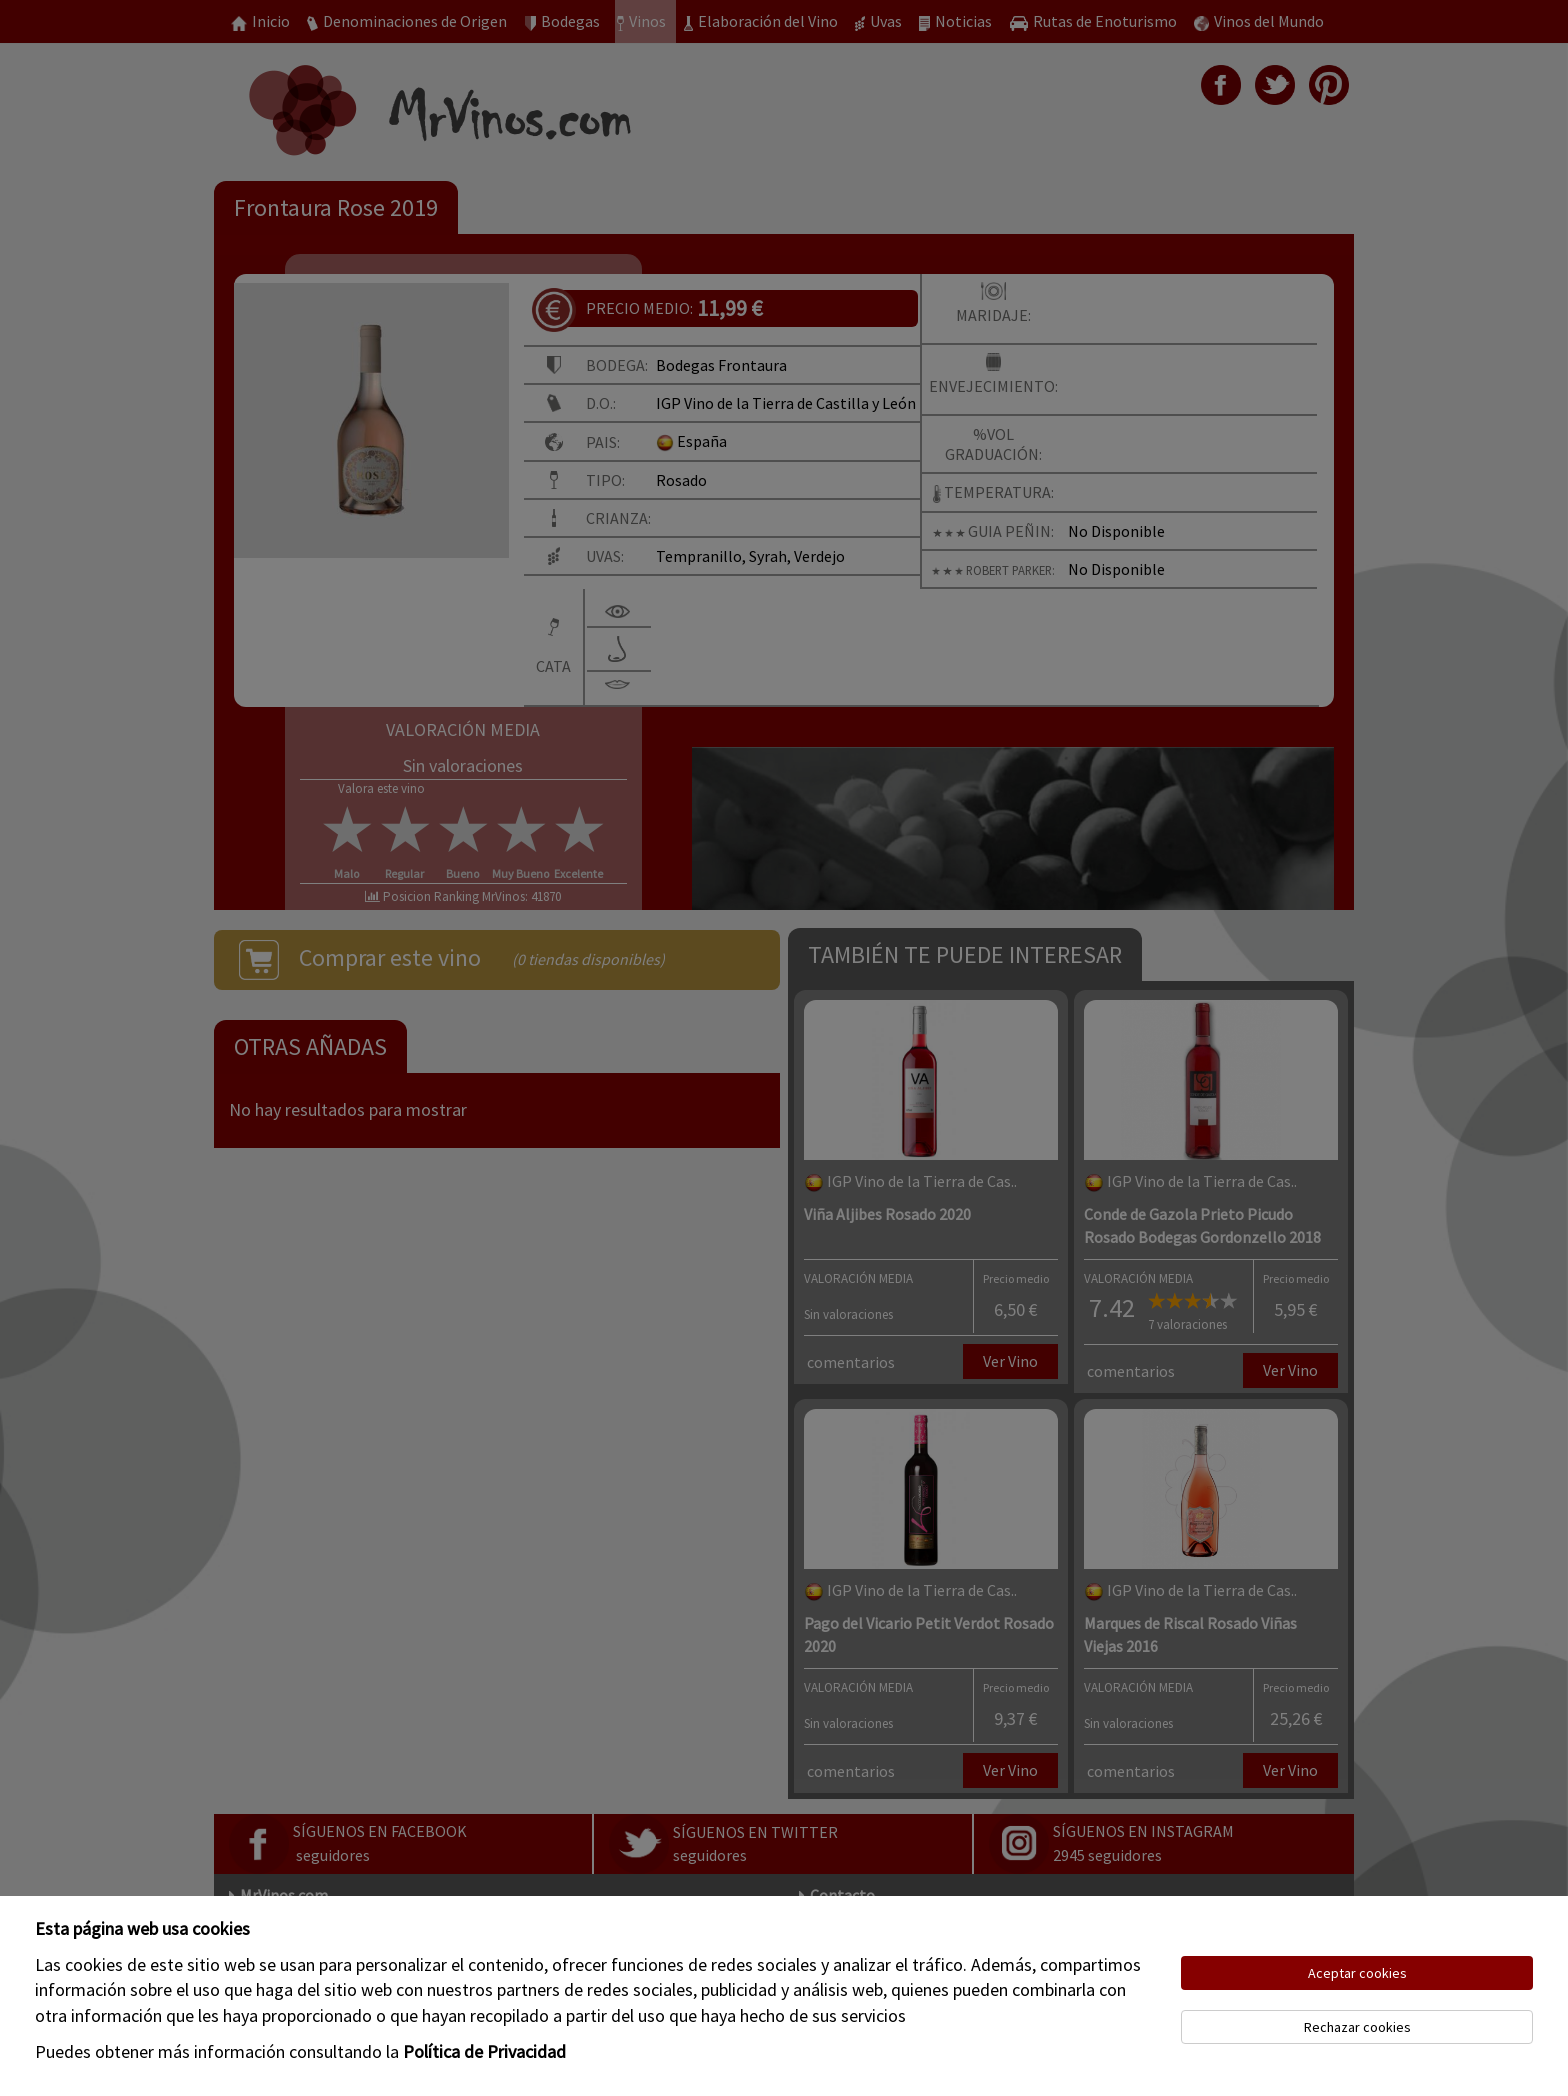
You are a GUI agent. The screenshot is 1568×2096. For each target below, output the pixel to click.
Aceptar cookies (1357, 1973)
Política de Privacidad (484, 2051)
